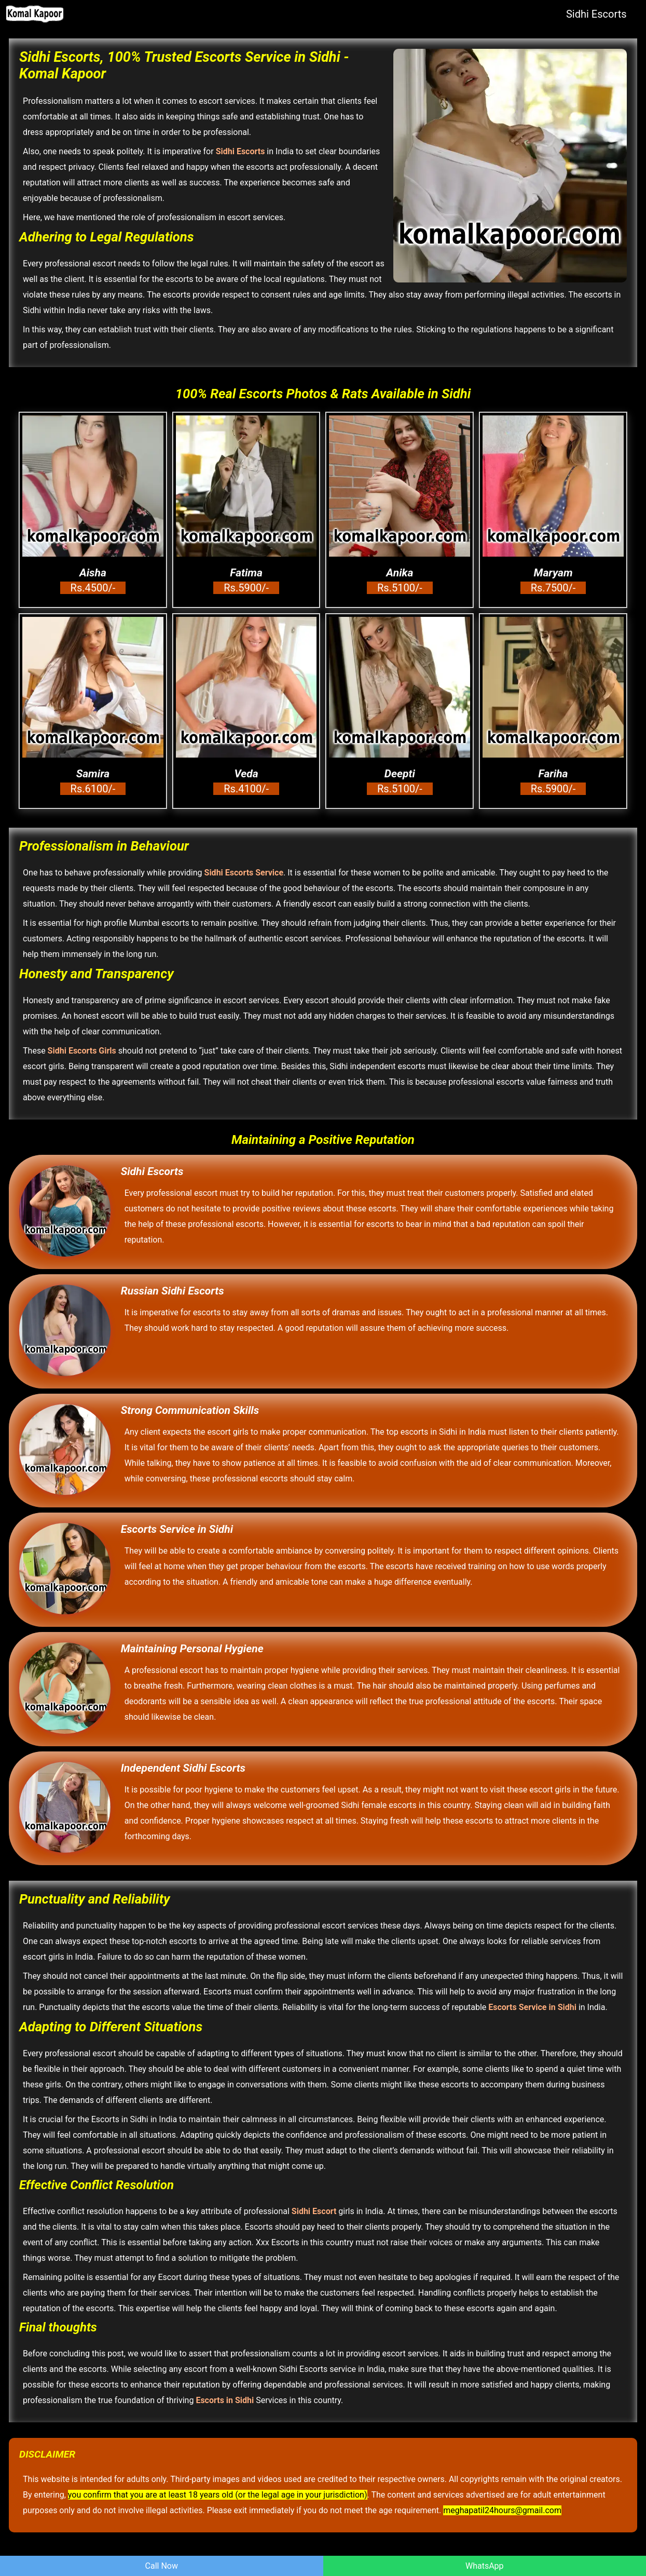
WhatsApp (484, 2566)
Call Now (161, 2566)
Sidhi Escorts (596, 14)
